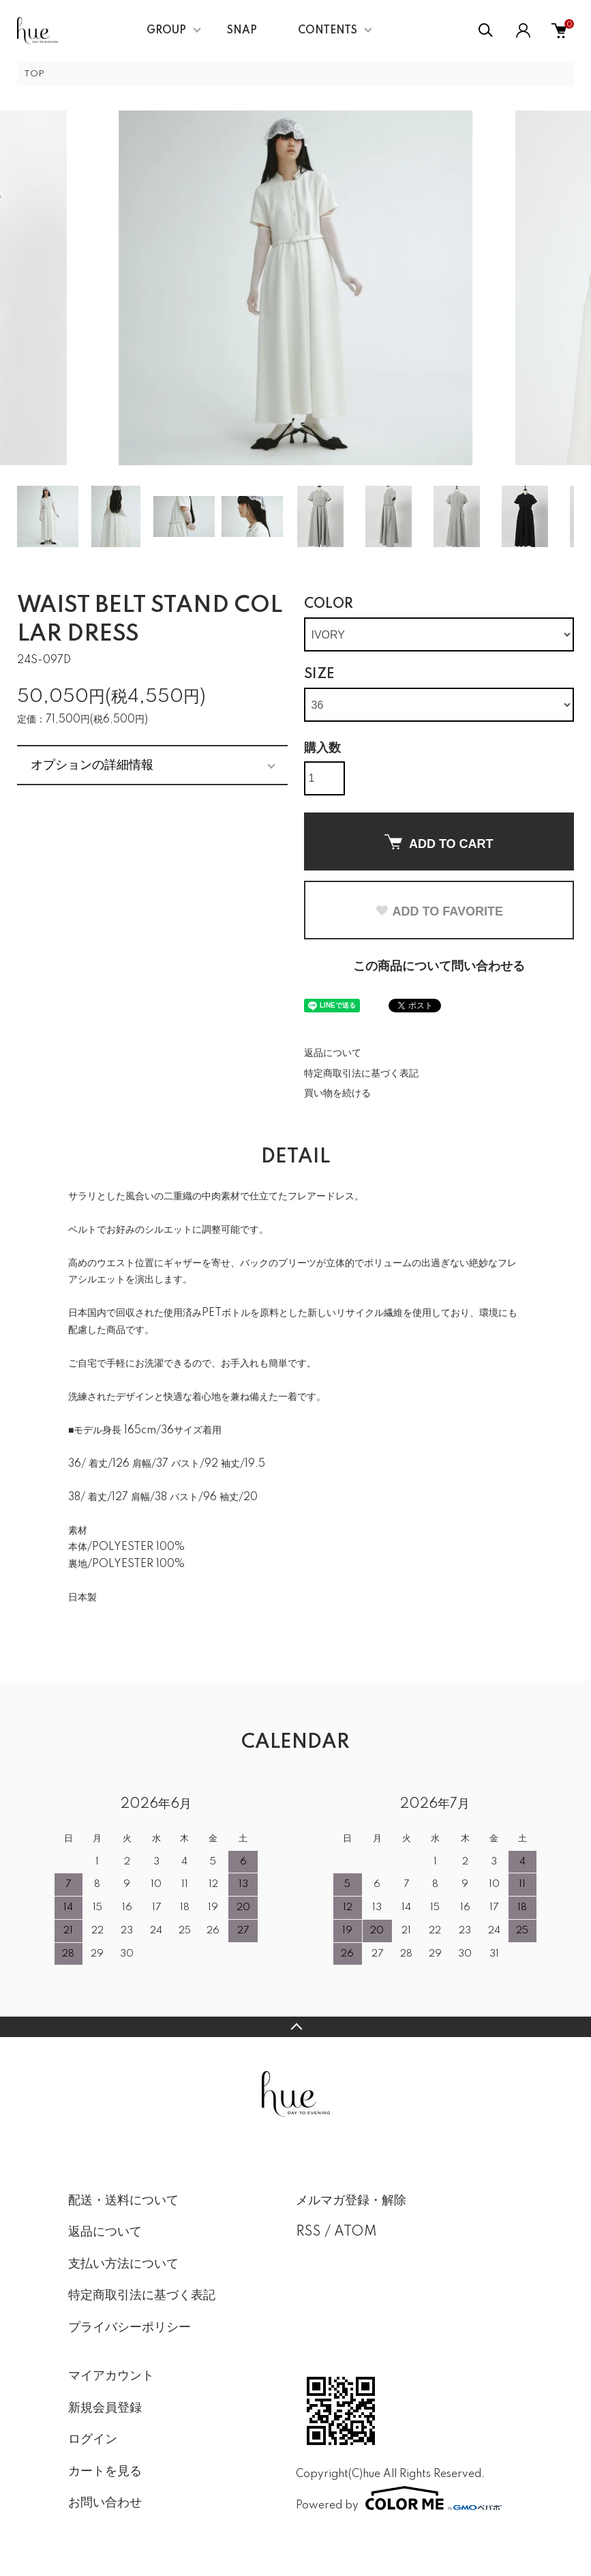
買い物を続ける (337, 1093)
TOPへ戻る (295, 2027)
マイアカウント (111, 2376)
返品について (332, 1053)
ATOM (355, 2232)
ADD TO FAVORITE (439, 911)
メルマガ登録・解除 (351, 2201)
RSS (308, 2232)
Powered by (399, 2498)
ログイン (92, 2439)
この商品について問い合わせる (439, 967)
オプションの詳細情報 (92, 765)
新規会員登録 (105, 2408)
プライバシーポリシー (129, 2327)
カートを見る (105, 2471)
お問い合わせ (105, 2503)
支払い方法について (123, 2264)
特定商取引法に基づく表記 (361, 1073)
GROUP (166, 30)
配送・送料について (123, 2201)
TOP (34, 74)
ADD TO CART (439, 842)
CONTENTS (327, 30)
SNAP (242, 30)
